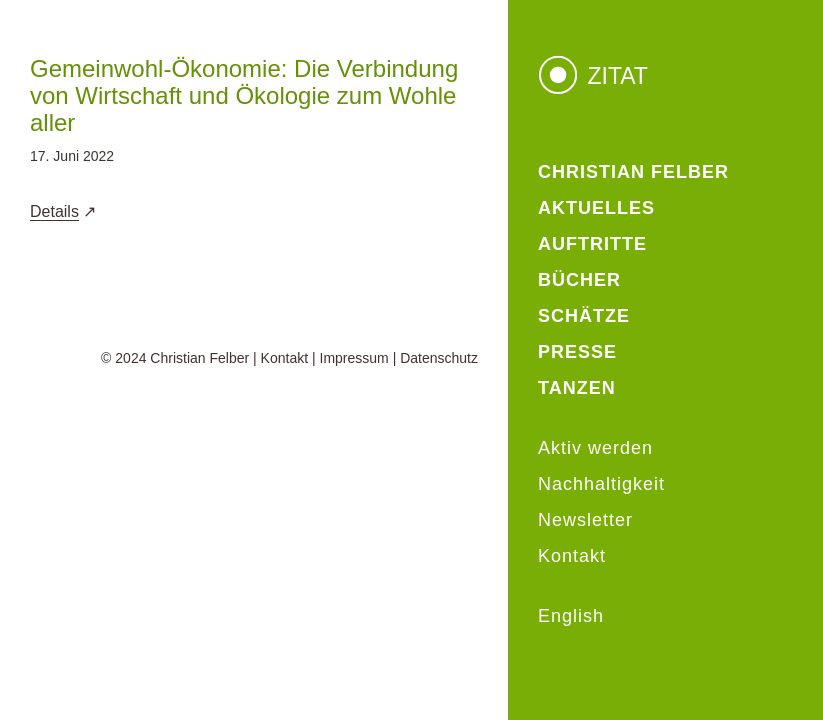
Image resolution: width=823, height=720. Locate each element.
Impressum (354, 358)
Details (54, 211)
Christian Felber (199, 358)
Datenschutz (439, 358)
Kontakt (284, 358)
